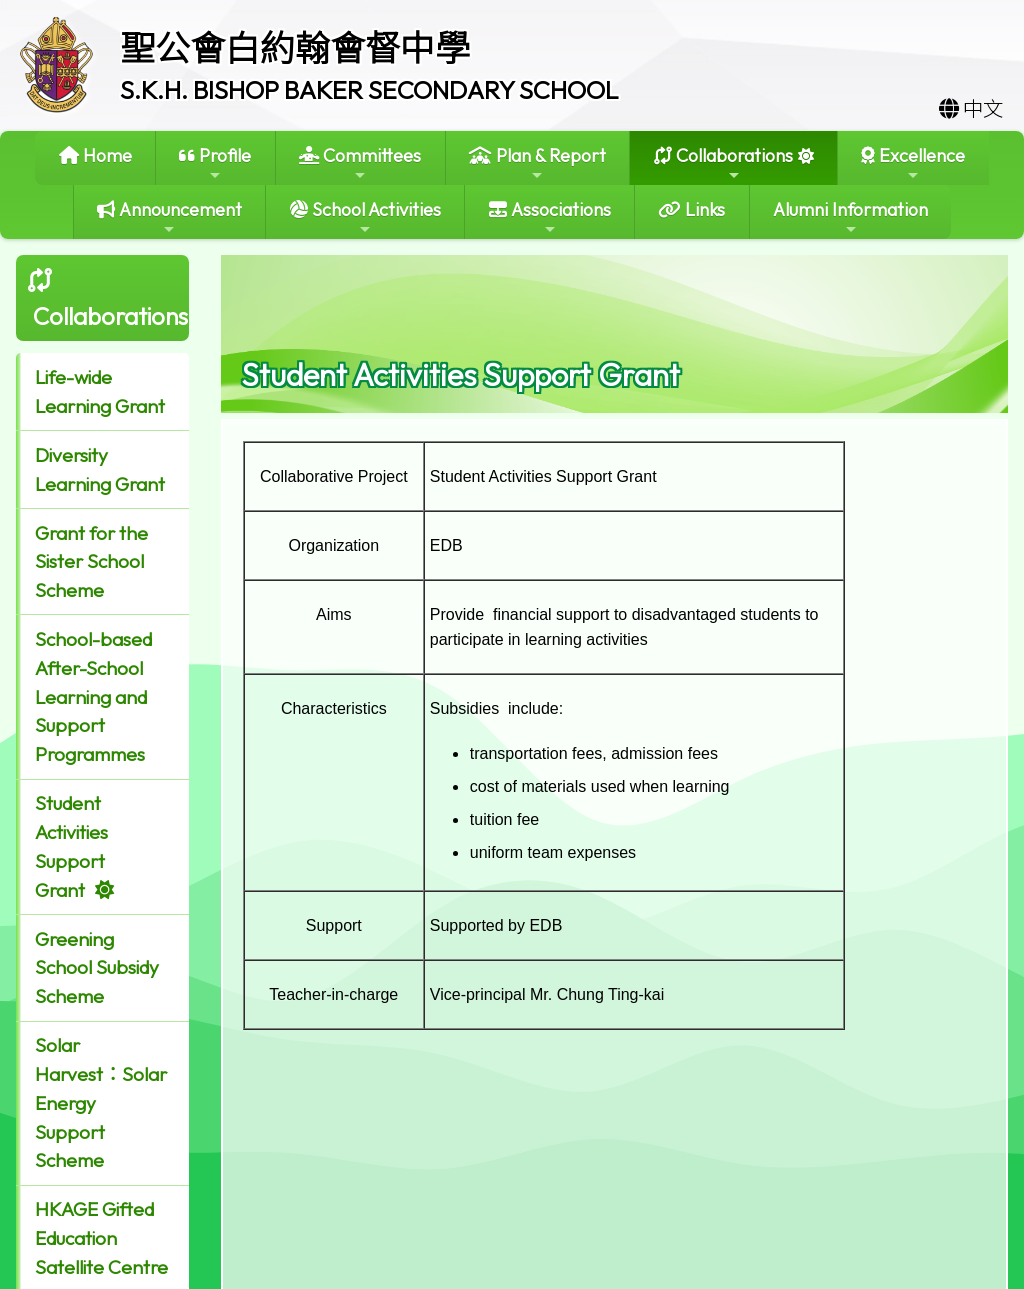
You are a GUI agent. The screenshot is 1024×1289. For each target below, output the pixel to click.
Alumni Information (850, 217)
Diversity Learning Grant (100, 469)
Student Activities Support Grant (71, 846)
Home (95, 155)
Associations (550, 217)
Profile (215, 163)
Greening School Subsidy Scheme (97, 968)
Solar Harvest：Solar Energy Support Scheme (101, 1102)
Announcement (169, 217)
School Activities (365, 217)
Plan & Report (537, 163)
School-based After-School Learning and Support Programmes (93, 696)
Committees (360, 163)
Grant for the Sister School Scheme (91, 562)
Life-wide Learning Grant (100, 391)
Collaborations (723, 163)
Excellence (913, 163)
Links (691, 209)
